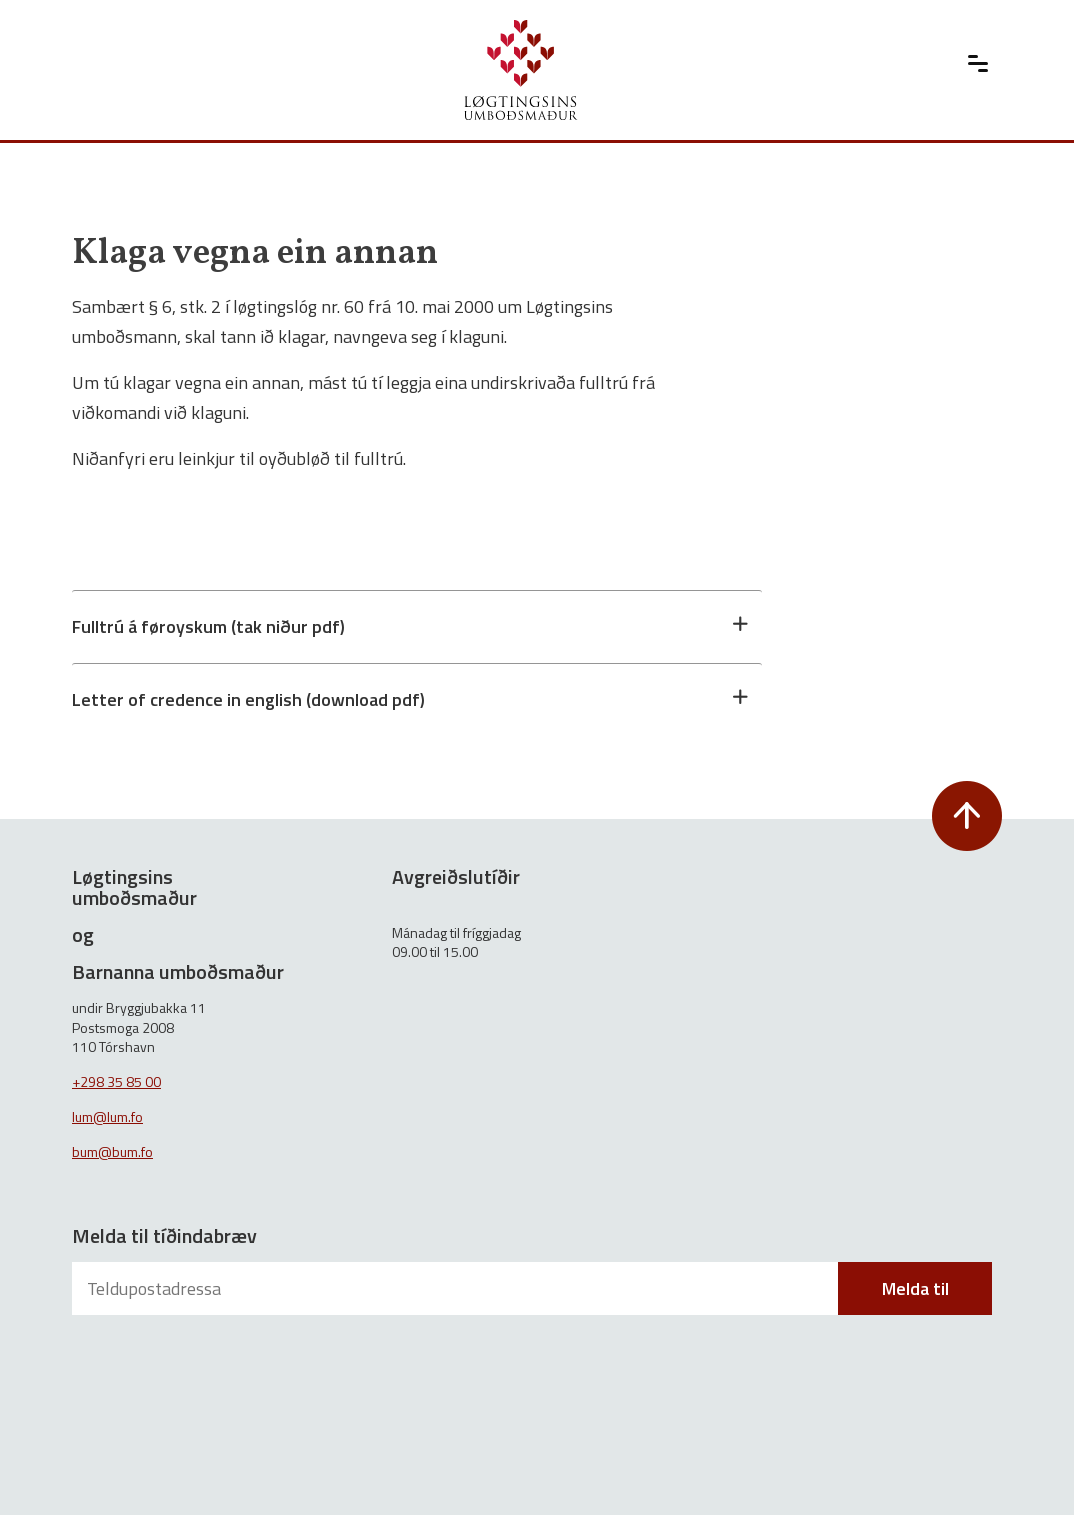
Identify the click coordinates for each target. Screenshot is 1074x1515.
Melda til (915, 1288)
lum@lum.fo (107, 1116)
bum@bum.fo (112, 1151)
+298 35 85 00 (116, 1081)
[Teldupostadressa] (457, 1288)
